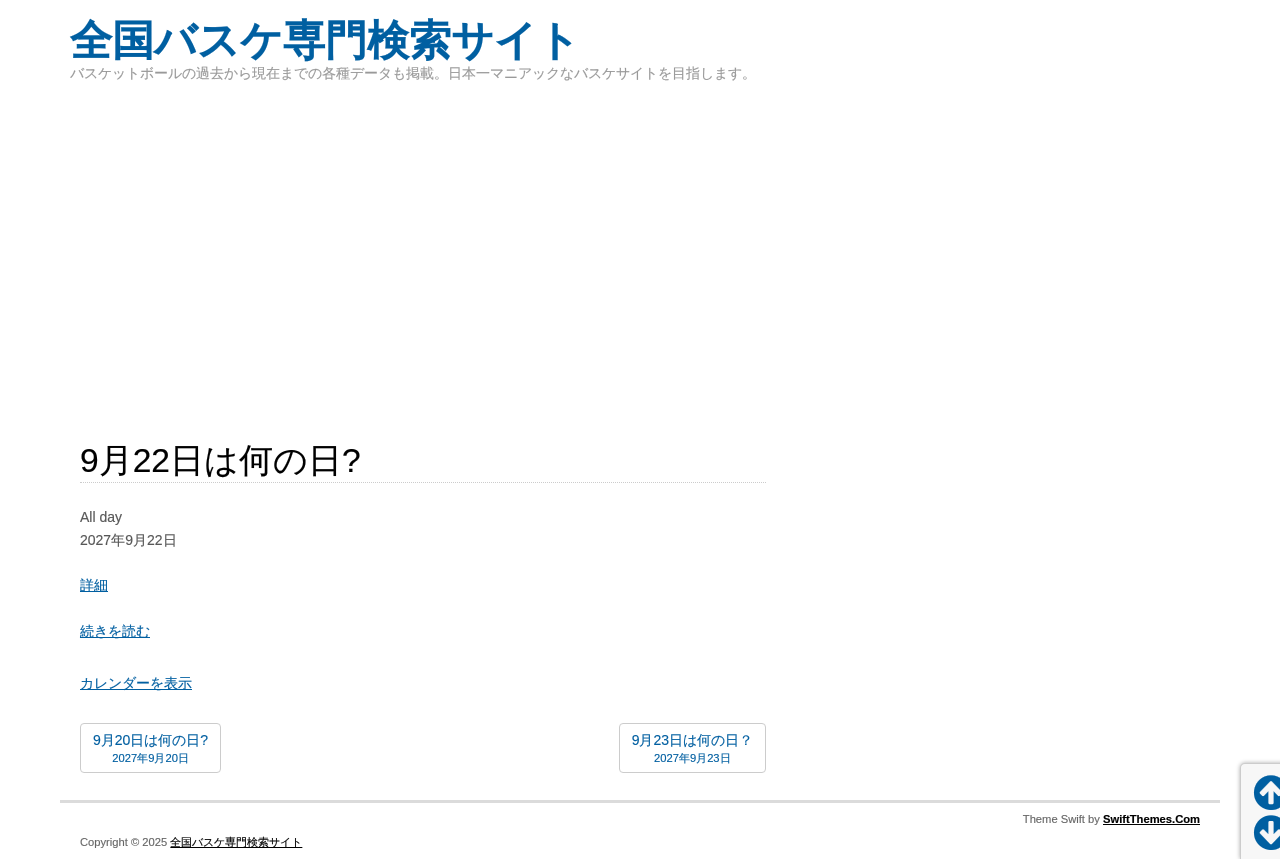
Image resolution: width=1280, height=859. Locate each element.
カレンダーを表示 (136, 683)
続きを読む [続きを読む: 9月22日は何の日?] (115, 631)
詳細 (94, 585)
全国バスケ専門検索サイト (325, 40)
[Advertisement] (640, 250)
